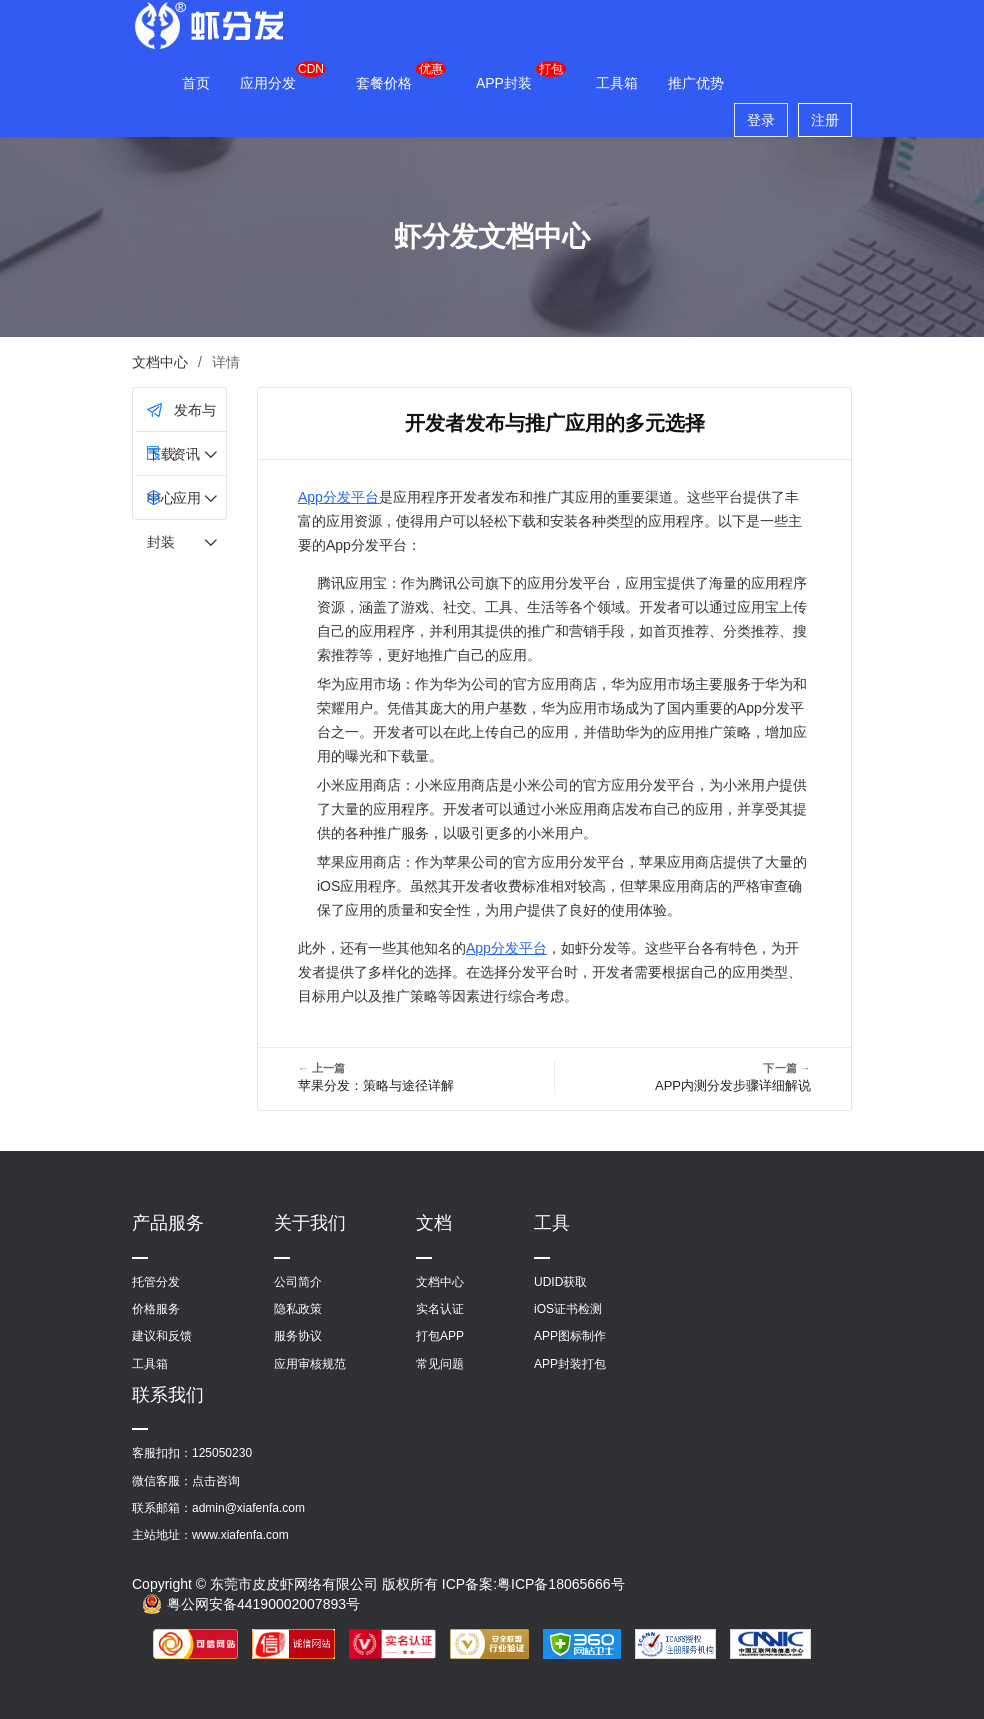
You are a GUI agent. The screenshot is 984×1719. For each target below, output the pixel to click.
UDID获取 (560, 1282)
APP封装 (504, 83)
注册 (825, 120)
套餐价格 (384, 83)
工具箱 (617, 83)
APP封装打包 (570, 1364)
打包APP (440, 1336)
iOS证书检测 (568, 1309)
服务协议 (298, 1336)
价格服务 (156, 1309)
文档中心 (160, 362)
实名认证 (440, 1309)
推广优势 (696, 83)
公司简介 (298, 1282)
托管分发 (156, 1282)
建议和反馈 (162, 1336)
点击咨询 (216, 1481)
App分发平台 (338, 497)
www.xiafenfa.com (240, 1535)
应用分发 (268, 83)
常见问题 (440, 1364)
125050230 (222, 1453)
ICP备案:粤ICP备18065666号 (533, 1584)
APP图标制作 (570, 1336)
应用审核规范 (310, 1364)
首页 (196, 83)
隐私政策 (298, 1309)
